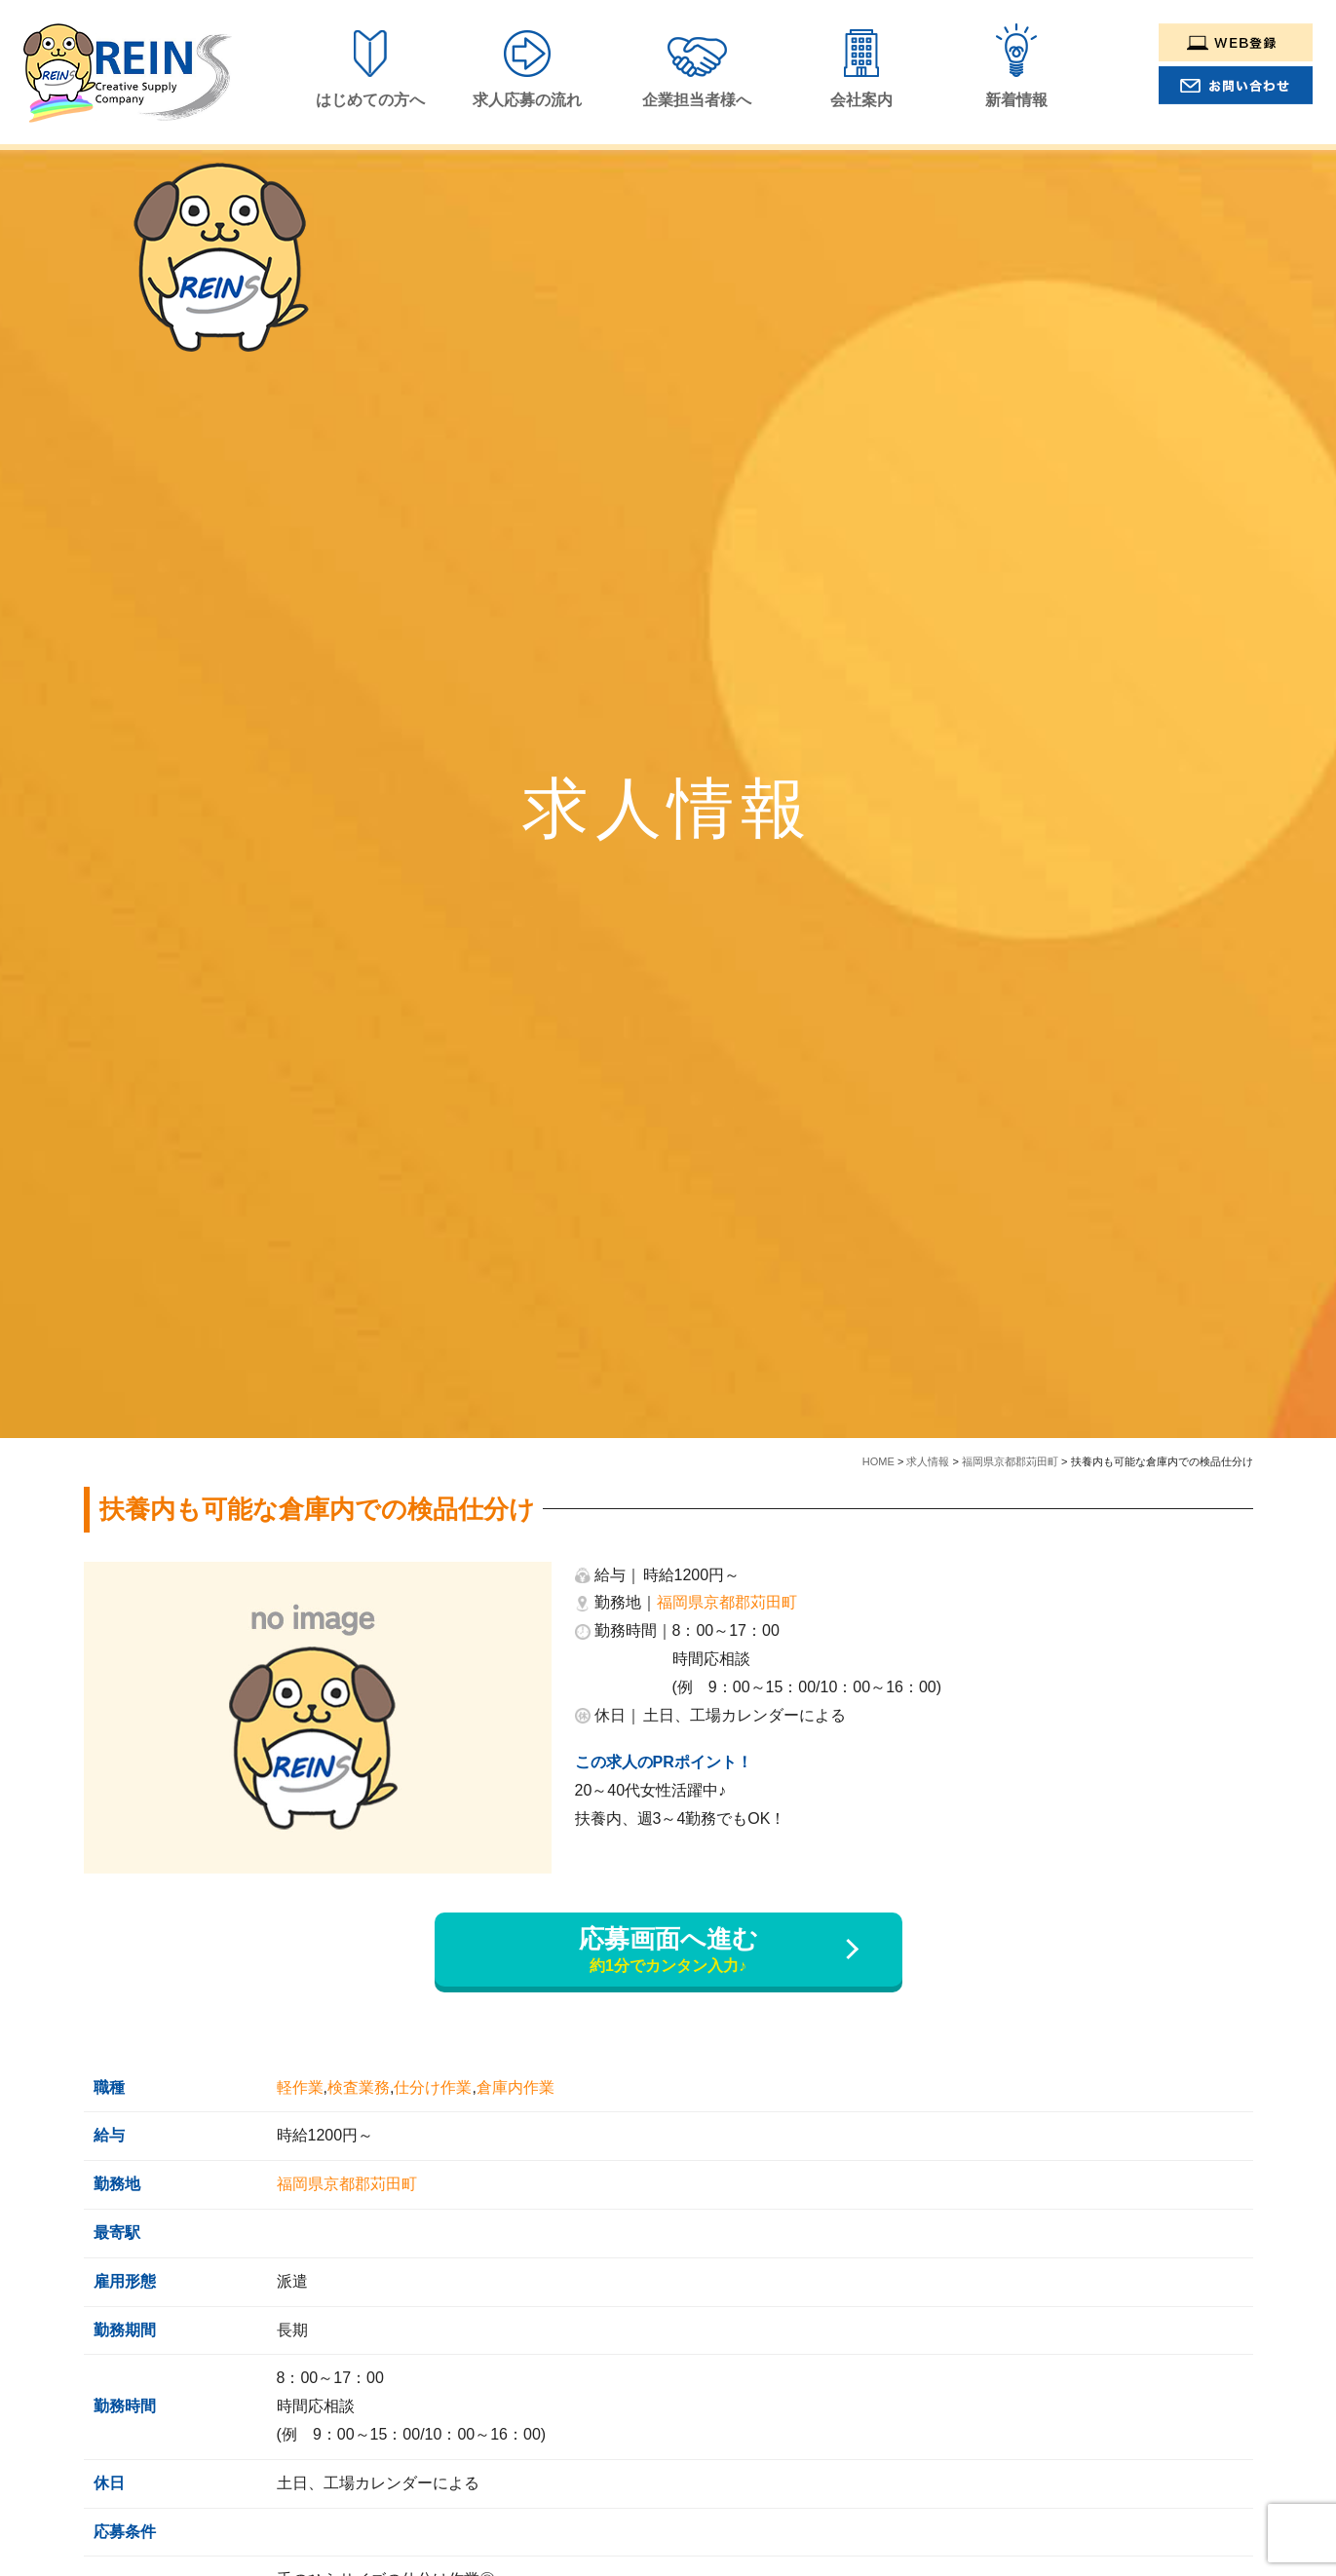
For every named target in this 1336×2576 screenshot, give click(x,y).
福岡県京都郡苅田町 (727, 1602)
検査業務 (358, 2087)
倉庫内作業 (515, 2087)
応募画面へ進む (668, 1950)
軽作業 (300, 2087)
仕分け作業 (433, 2087)
